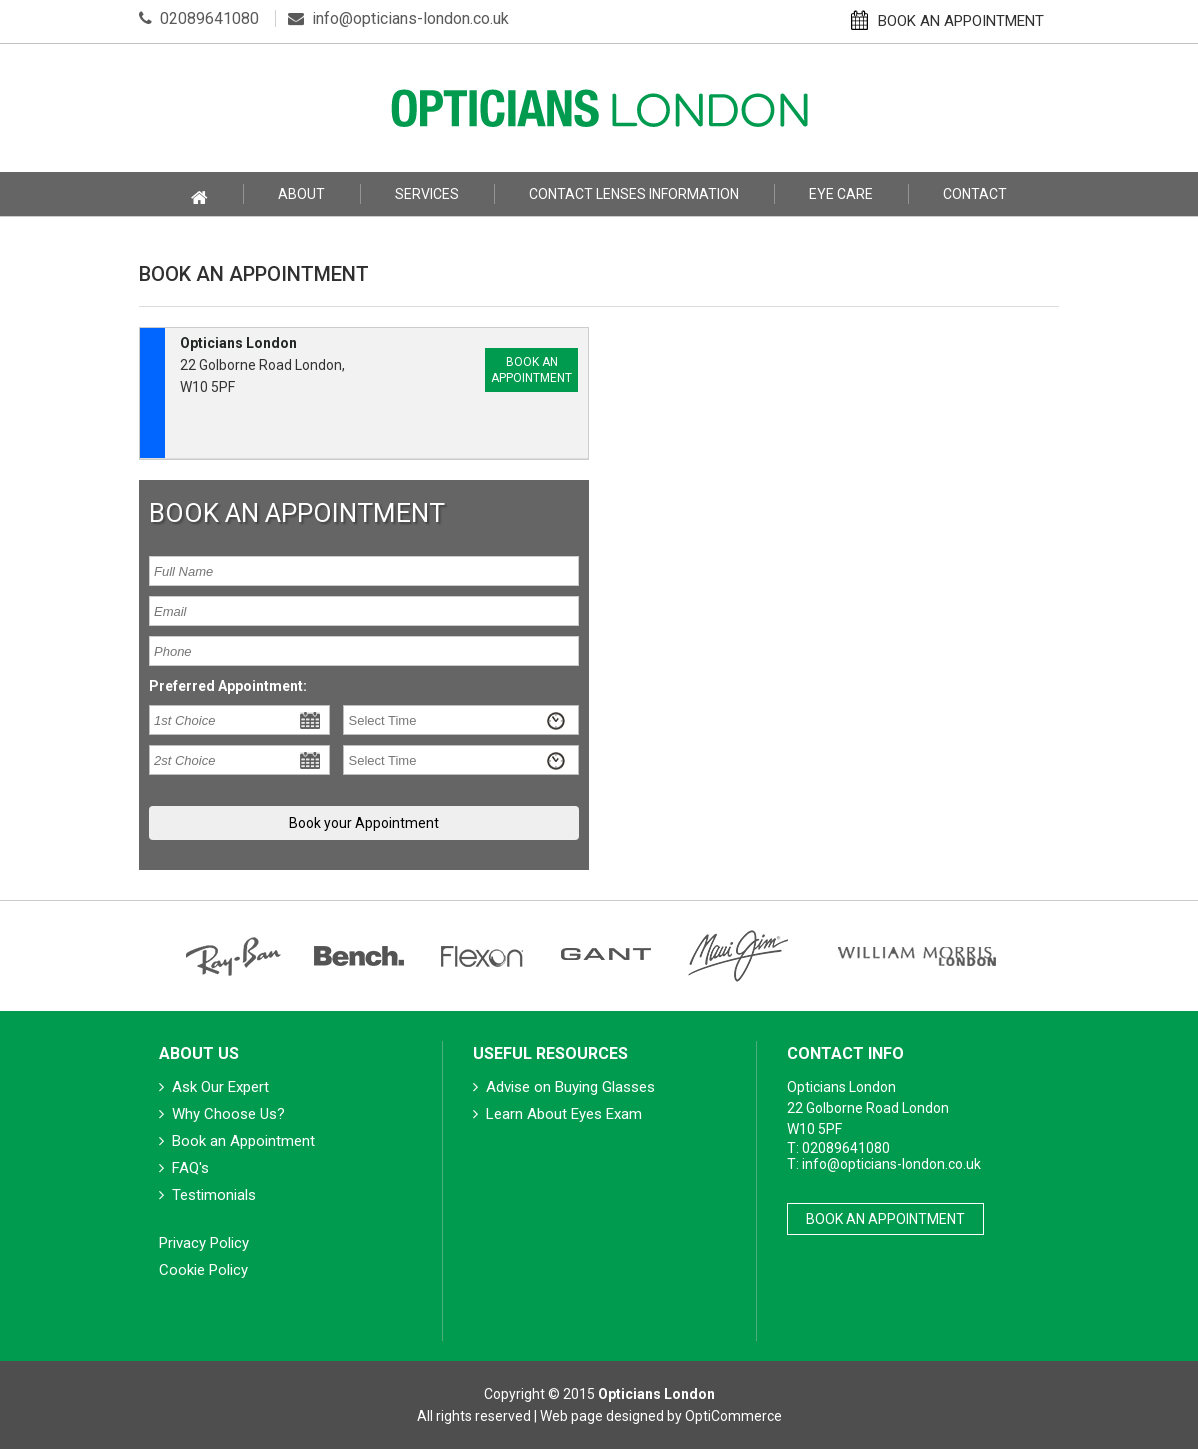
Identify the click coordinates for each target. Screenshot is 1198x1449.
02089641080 (199, 18)
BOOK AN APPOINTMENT (947, 20)
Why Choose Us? (222, 1114)
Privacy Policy (204, 1243)
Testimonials (207, 1195)
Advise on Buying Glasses (564, 1087)
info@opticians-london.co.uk (398, 18)
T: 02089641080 (838, 1148)
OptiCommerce (733, 1416)
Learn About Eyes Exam (557, 1114)
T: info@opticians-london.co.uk (884, 1164)
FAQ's (184, 1168)
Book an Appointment (531, 370)
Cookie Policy (203, 1270)
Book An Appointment (885, 1219)
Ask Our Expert (214, 1087)
